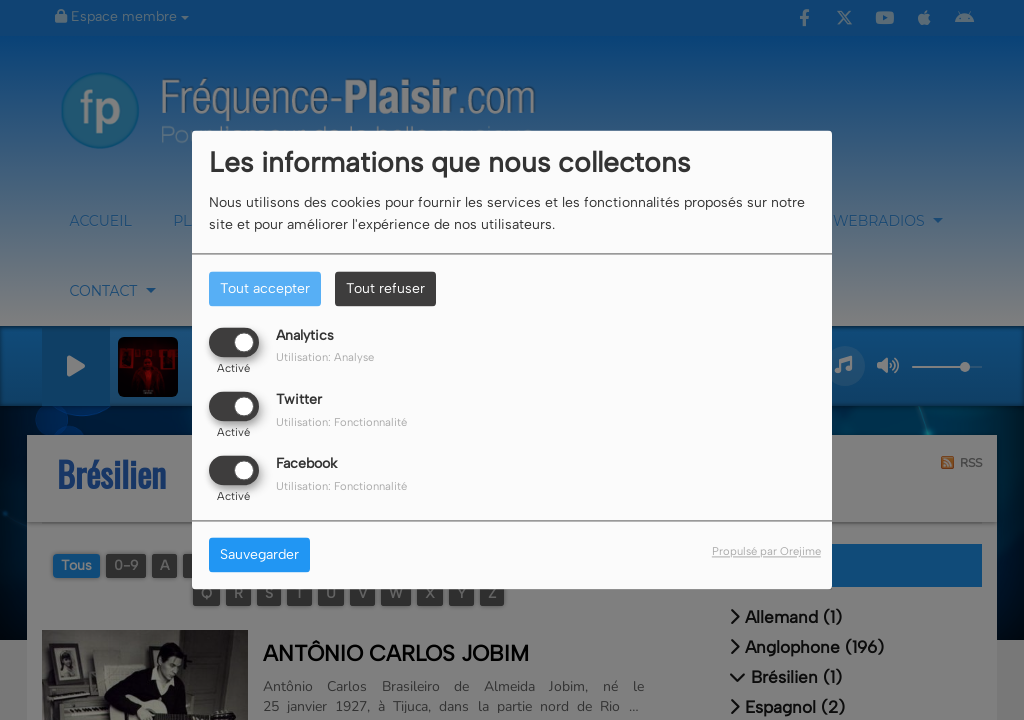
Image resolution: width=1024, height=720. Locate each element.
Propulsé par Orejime (766, 552)
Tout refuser (385, 288)
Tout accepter (265, 288)
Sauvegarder (259, 555)
